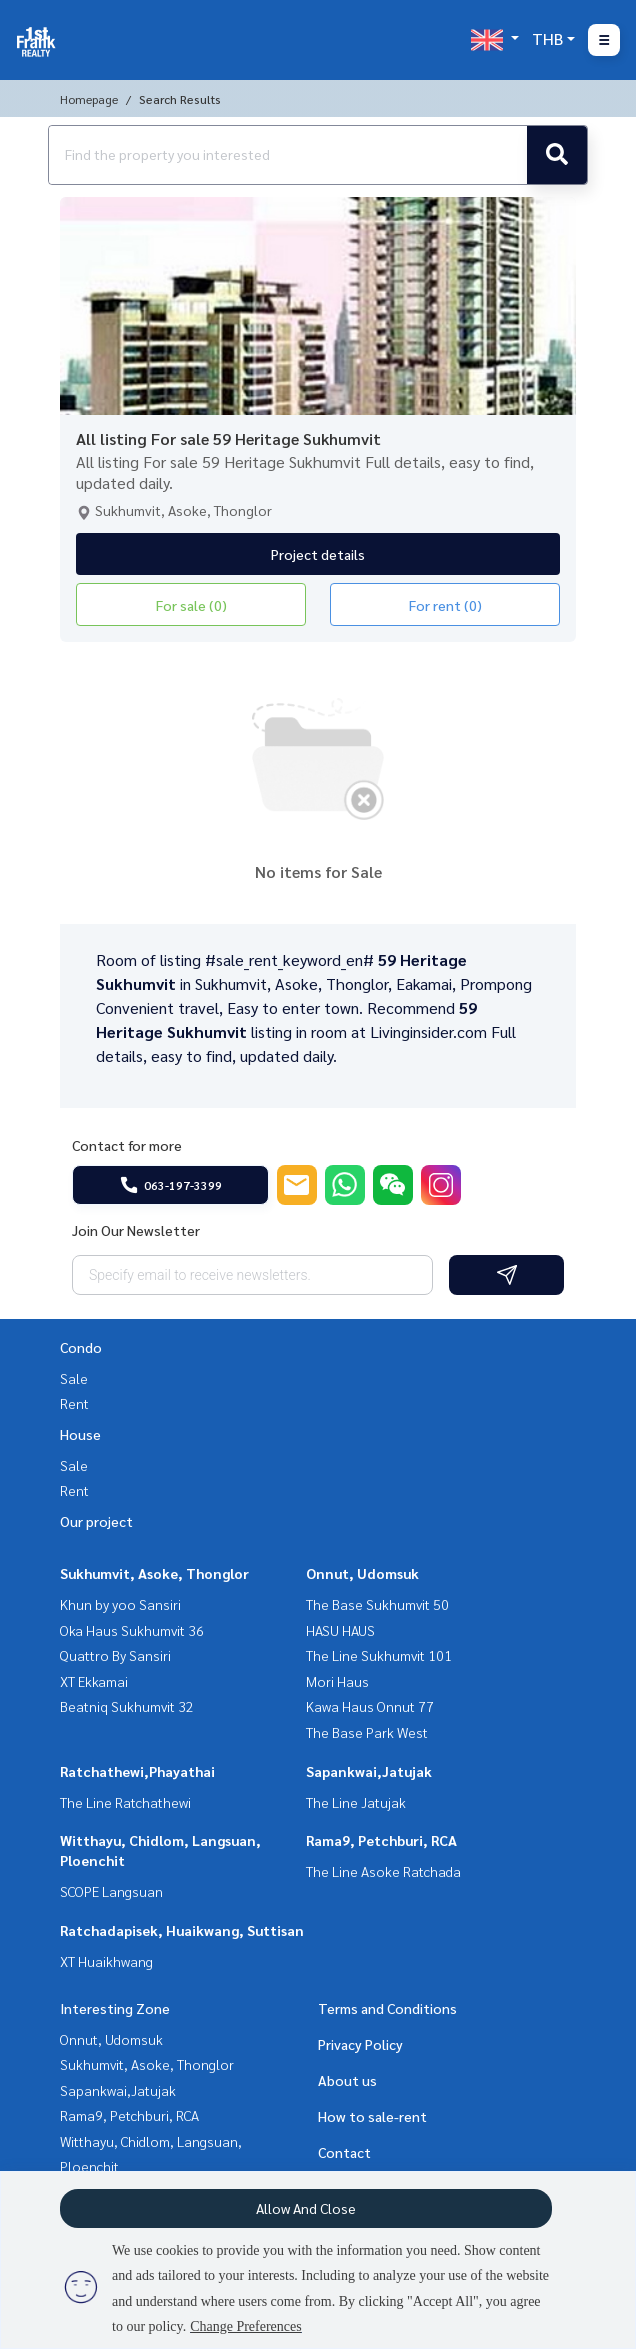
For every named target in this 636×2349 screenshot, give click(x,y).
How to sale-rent (372, 2116)
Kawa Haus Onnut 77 (370, 1706)
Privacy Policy (360, 2044)
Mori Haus (337, 1681)
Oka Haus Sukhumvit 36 (132, 1630)
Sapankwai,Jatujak (369, 1771)
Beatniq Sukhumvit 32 (127, 1706)
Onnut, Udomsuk (362, 1573)
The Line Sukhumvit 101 (379, 1655)
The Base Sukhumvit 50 (377, 1604)
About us (347, 2080)
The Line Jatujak (356, 1802)
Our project (96, 1521)
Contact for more (127, 1145)
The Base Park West (367, 1732)
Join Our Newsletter (136, 1230)
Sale (74, 1378)
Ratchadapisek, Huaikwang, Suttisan (182, 1930)
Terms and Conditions (387, 2008)
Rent (74, 1403)
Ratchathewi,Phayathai (137, 1771)
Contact (344, 2152)
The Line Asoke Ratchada (383, 1871)
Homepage (89, 99)
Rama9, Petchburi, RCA (381, 1840)
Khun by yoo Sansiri (120, 1604)
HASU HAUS (340, 1630)
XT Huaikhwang (106, 1961)
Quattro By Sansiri (115, 1655)
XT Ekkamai (94, 1681)
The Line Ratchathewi (125, 1802)
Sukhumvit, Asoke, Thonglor (154, 1573)
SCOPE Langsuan (111, 1891)
